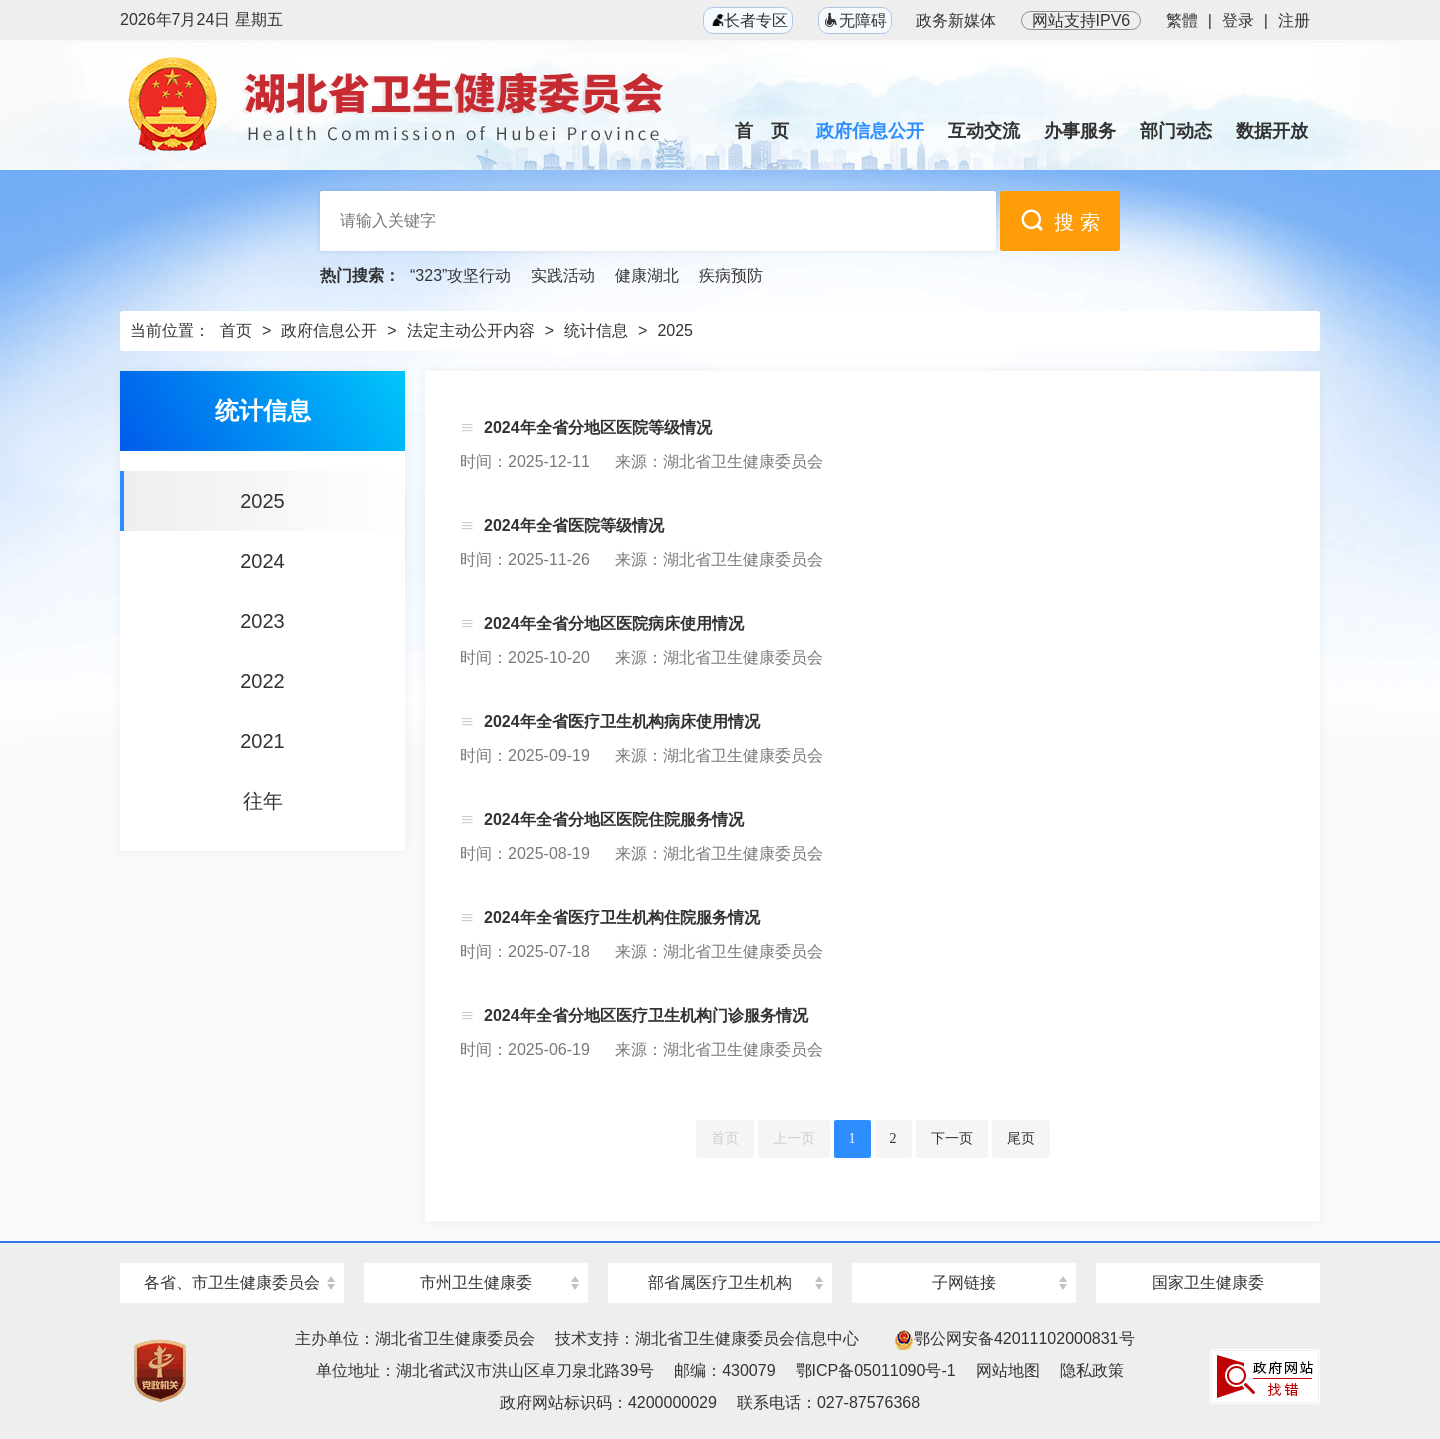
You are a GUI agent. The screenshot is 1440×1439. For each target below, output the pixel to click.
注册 (1294, 20)
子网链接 (964, 1282)
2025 (675, 330)
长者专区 (748, 20)
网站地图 (1008, 1370)
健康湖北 (647, 275)
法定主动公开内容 (471, 330)
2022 (262, 681)
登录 (1238, 20)
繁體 (1182, 20)
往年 (263, 801)
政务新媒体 (956, 20)
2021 (262, 741)
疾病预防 (731, 275)
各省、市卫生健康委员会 (232, 1282)
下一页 (952, 1138)
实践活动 (563, 275)
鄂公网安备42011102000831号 (1014, 1338)
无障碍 (855, 20)
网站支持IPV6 (1081, 20)
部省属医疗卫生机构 (720, 1282)
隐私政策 (1092, 1370)
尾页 (1021, 1138)
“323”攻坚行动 (460, 275)
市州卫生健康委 (476, 1282)
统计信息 (596, 330)
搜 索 (1060, 220)
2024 (262, 561)
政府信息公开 (329, 330)
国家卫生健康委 (1208, 1282)
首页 (236, 330)
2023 (262, 621)
